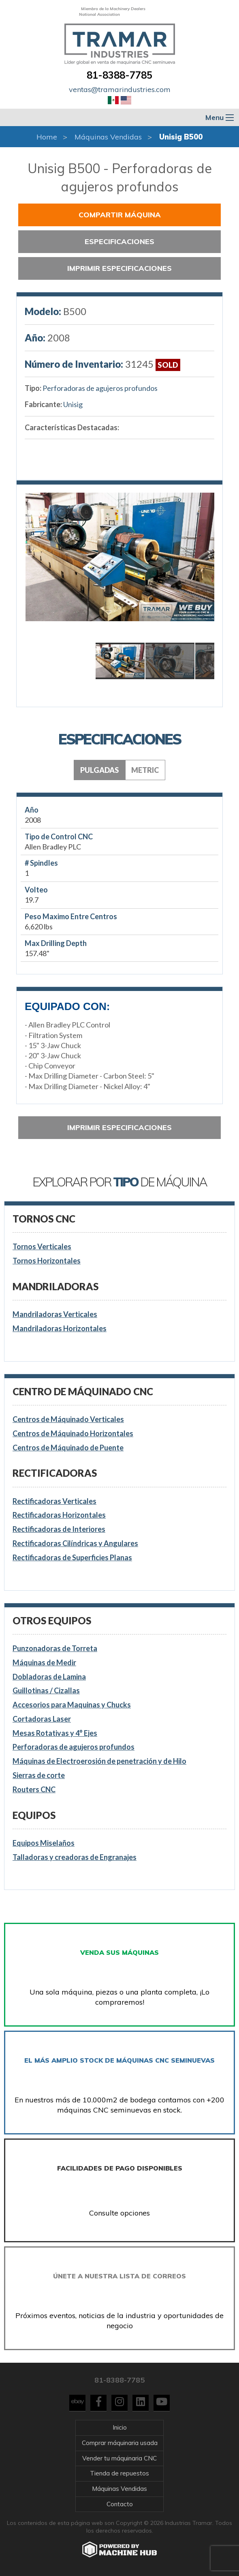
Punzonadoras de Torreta (55, 1648)
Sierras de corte (39, 1775)
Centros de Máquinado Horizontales (73, 1433)
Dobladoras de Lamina (49, 1676)
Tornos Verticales (42, 1246)
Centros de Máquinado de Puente (68, 1447)
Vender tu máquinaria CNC (119, 2458)
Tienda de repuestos (119, 2473)
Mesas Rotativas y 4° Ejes (55, 1733)
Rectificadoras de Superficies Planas (72, 1557)
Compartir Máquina (120, 214)
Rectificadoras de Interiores (59, 1529)
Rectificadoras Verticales (54, 1501)
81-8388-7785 (119, 75)
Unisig (73, 404)
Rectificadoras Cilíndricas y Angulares (75, 1543)
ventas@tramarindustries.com (120, 89)
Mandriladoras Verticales (55, 1314)
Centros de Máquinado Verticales (68, 1419)
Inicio (120, 2427)
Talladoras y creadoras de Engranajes (75, 1857)
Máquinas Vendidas (108, 137)
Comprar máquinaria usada (120, 2443)
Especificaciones (119, 241)
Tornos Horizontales (47, 1260)
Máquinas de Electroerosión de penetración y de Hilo (99, 1761)
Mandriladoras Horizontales (60, 1328)
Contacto (120, 2504)
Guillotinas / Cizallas (46, 1690)
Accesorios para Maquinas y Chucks (72, 1704)
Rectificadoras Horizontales (59, 1514)
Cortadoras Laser (42, 1718)
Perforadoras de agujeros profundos (100, 388)
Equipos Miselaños (44, 1842)
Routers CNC (34, 1789)
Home (46, 137)
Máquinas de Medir (44, 1662)
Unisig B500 (181, 137)
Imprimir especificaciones (119, 268)
